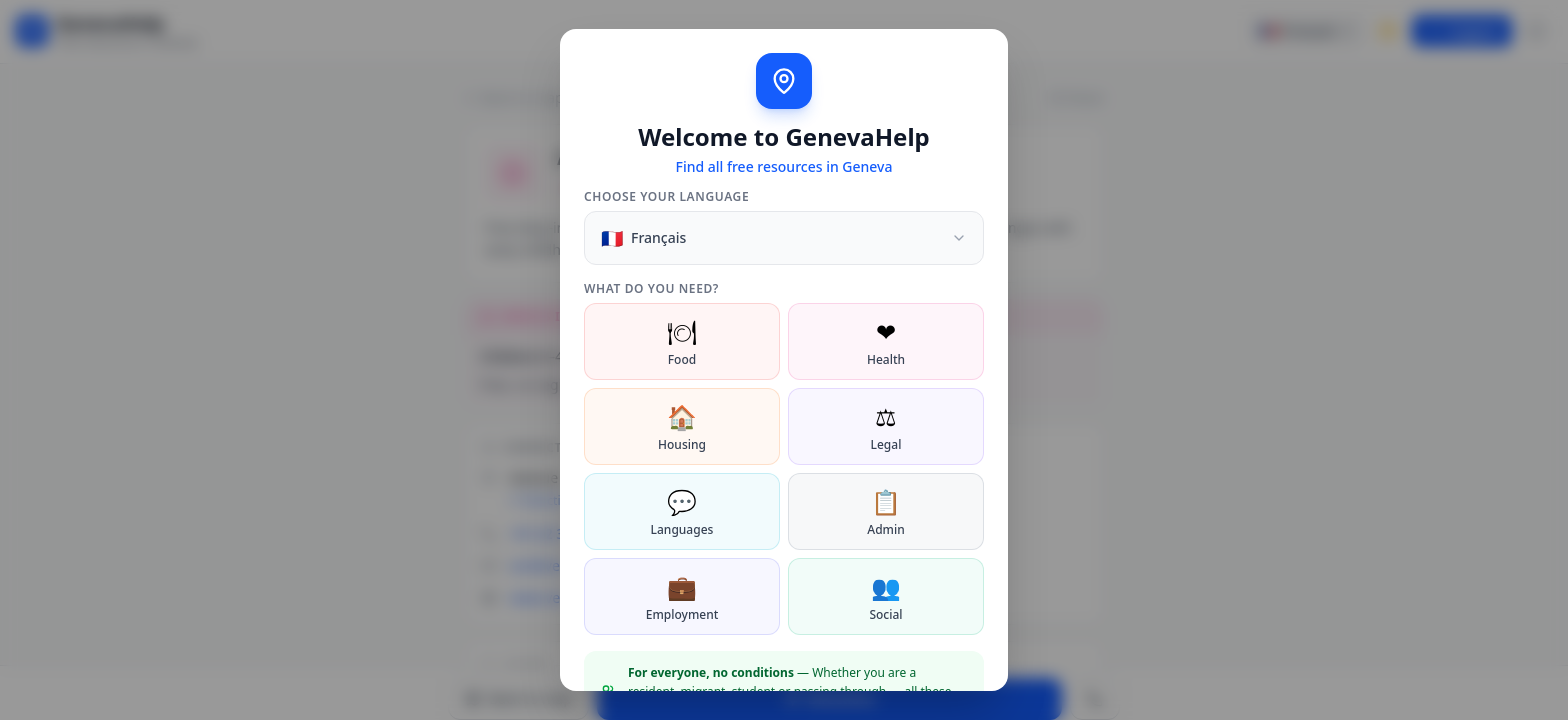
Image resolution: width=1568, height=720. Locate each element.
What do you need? (651, 289)
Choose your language (666, 197)
